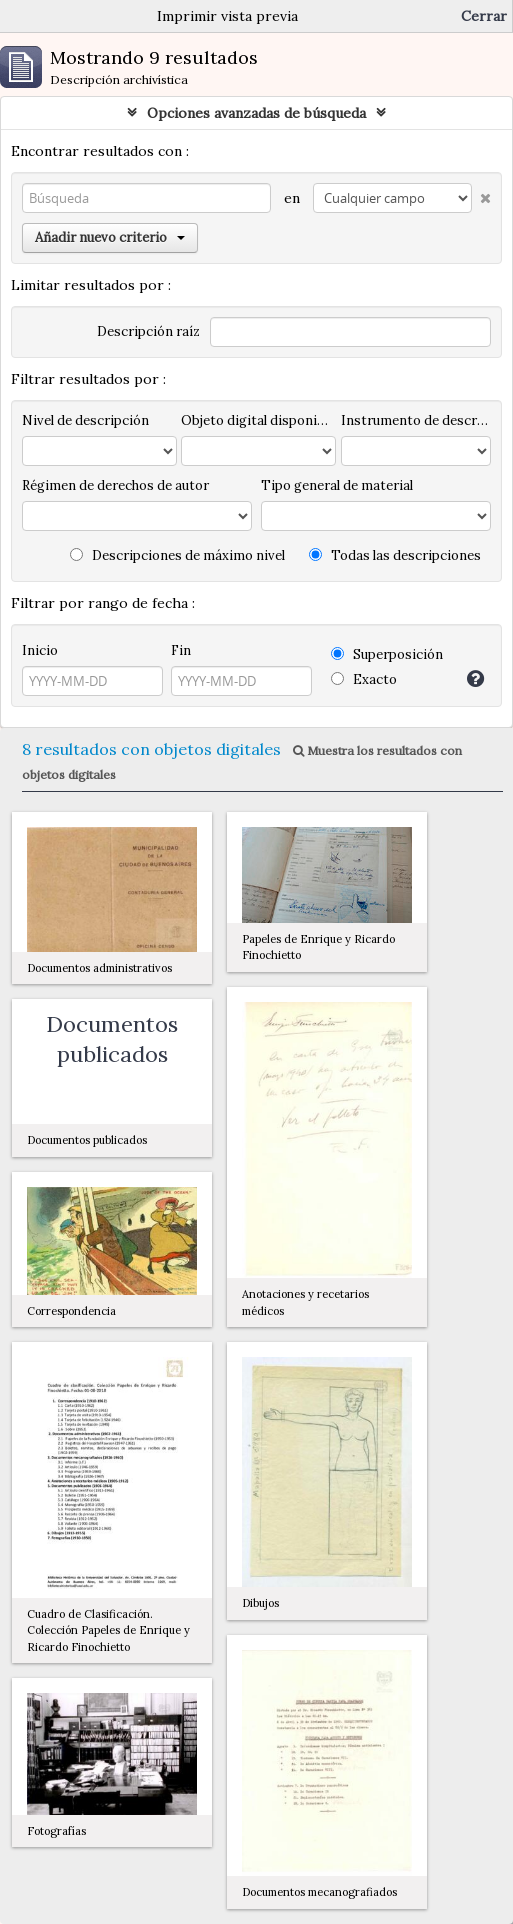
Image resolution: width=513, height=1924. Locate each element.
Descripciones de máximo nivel (177, 555)
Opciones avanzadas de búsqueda (256, 113)
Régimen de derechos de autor (115, 485)
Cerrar (484, 16)
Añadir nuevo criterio (110, 237)
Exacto (364, 679)
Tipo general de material (337, 485)
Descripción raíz (148, 331)
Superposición (387, 654)
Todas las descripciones (395, 555)
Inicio (40, 650)
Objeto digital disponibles (258, 420)
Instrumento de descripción (416, 420)
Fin (181, 650)
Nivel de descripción (85, 420)
